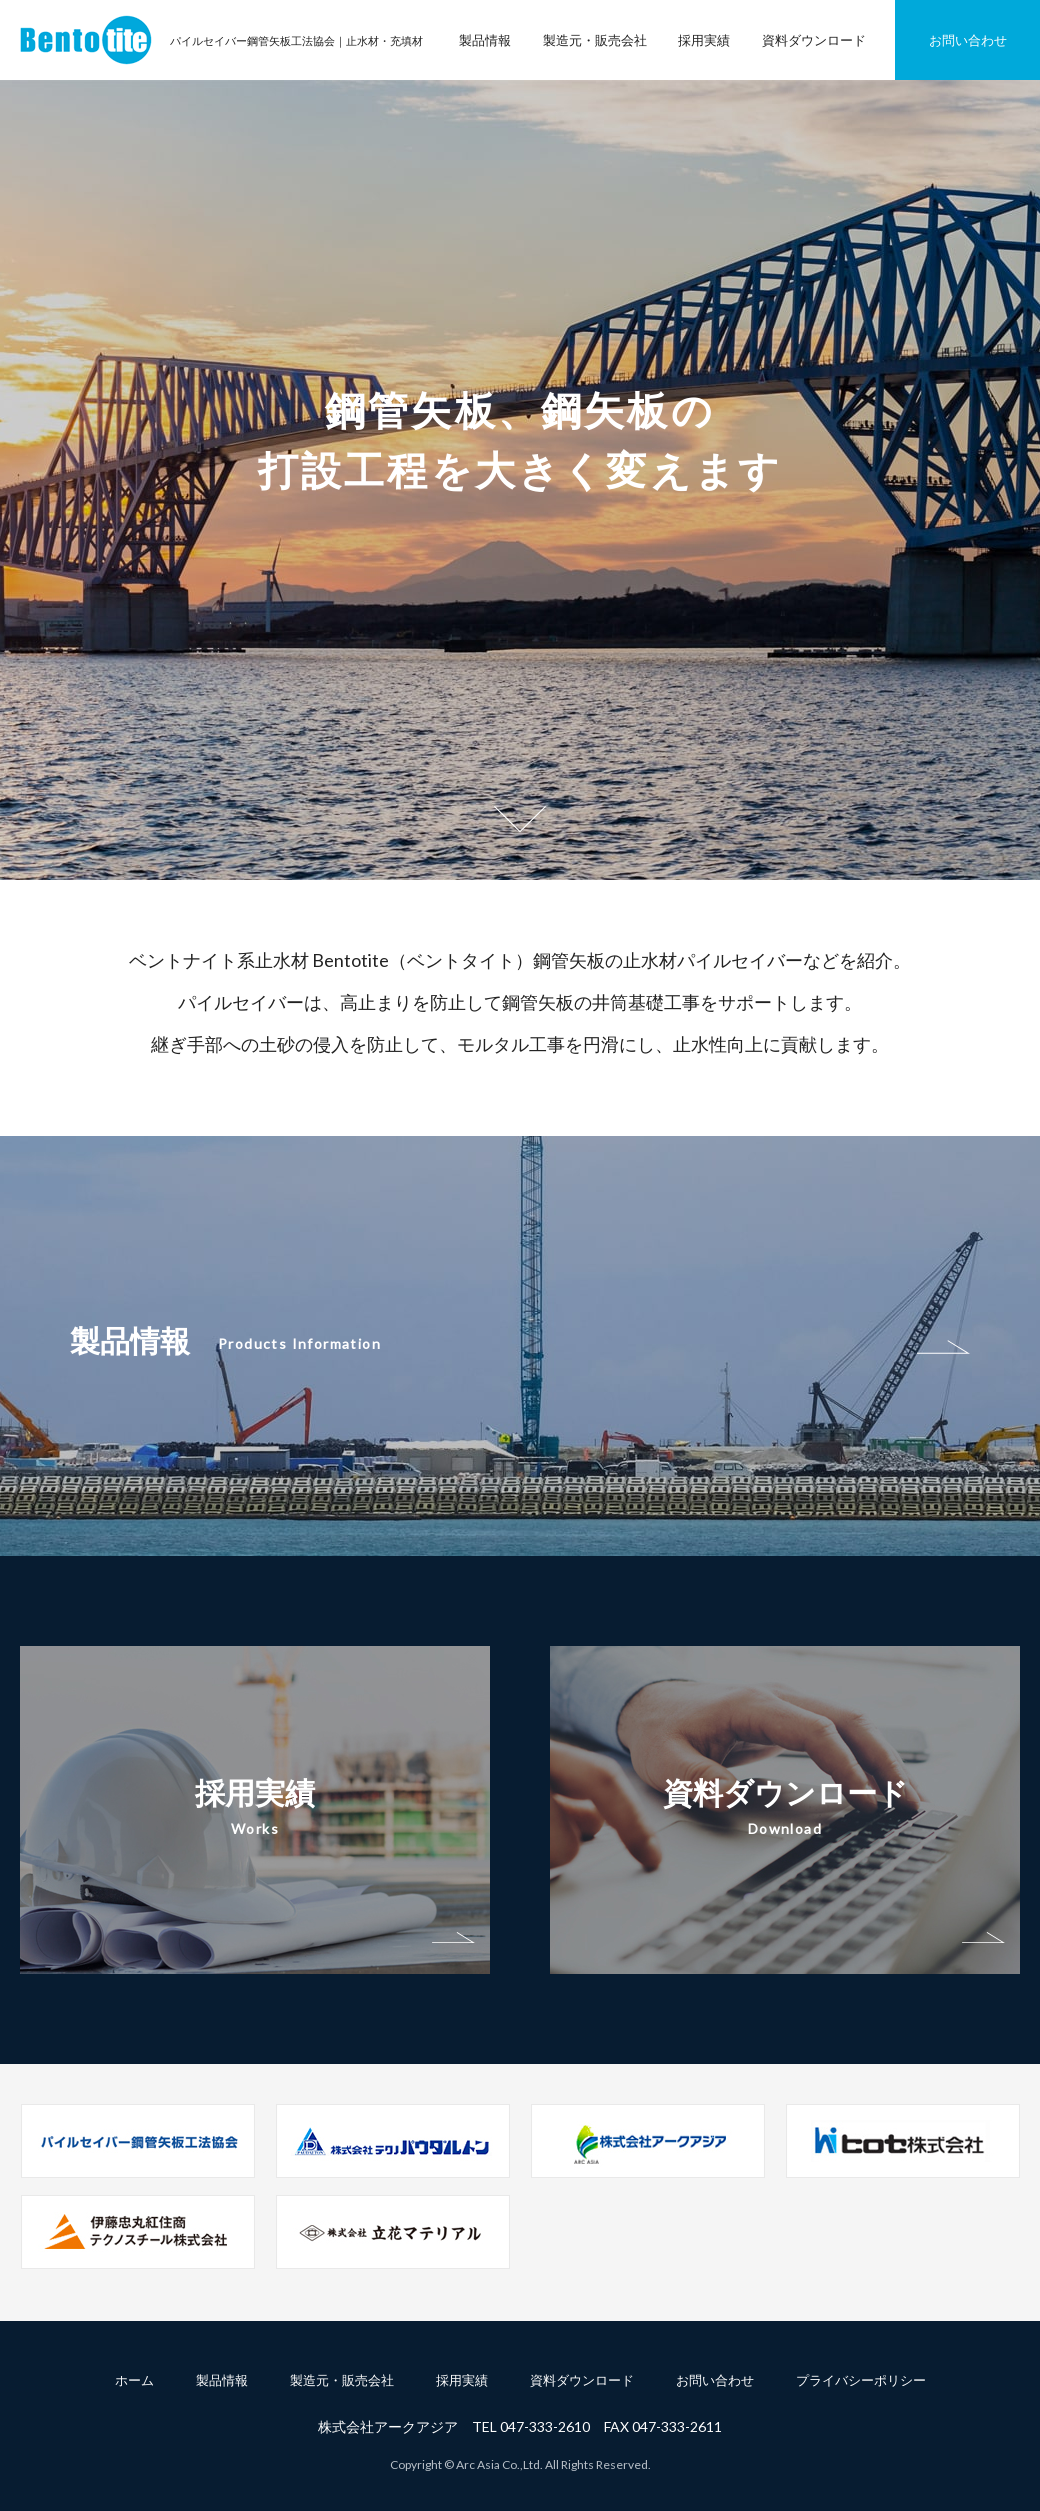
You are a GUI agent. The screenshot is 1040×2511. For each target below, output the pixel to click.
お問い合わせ (968, 40)
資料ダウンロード (814, 40)
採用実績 (704, 40)
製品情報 (485, 40)
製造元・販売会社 (595, 40)
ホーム (134, 2380)
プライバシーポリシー (861, 2380)
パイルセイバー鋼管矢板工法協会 (86, 40)
